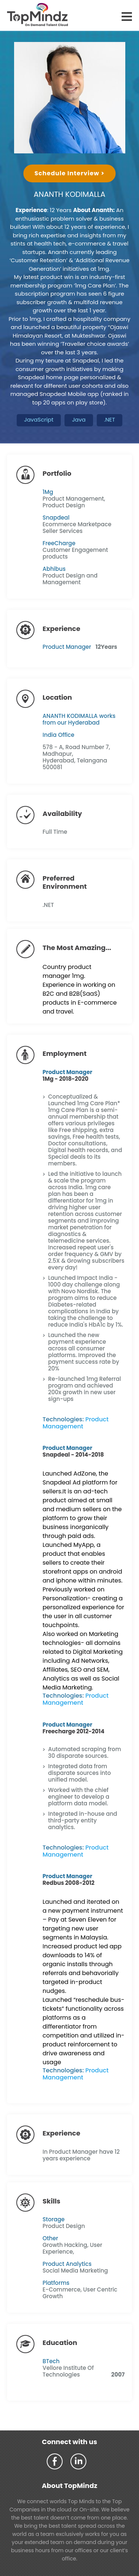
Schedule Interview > (69, 173)
